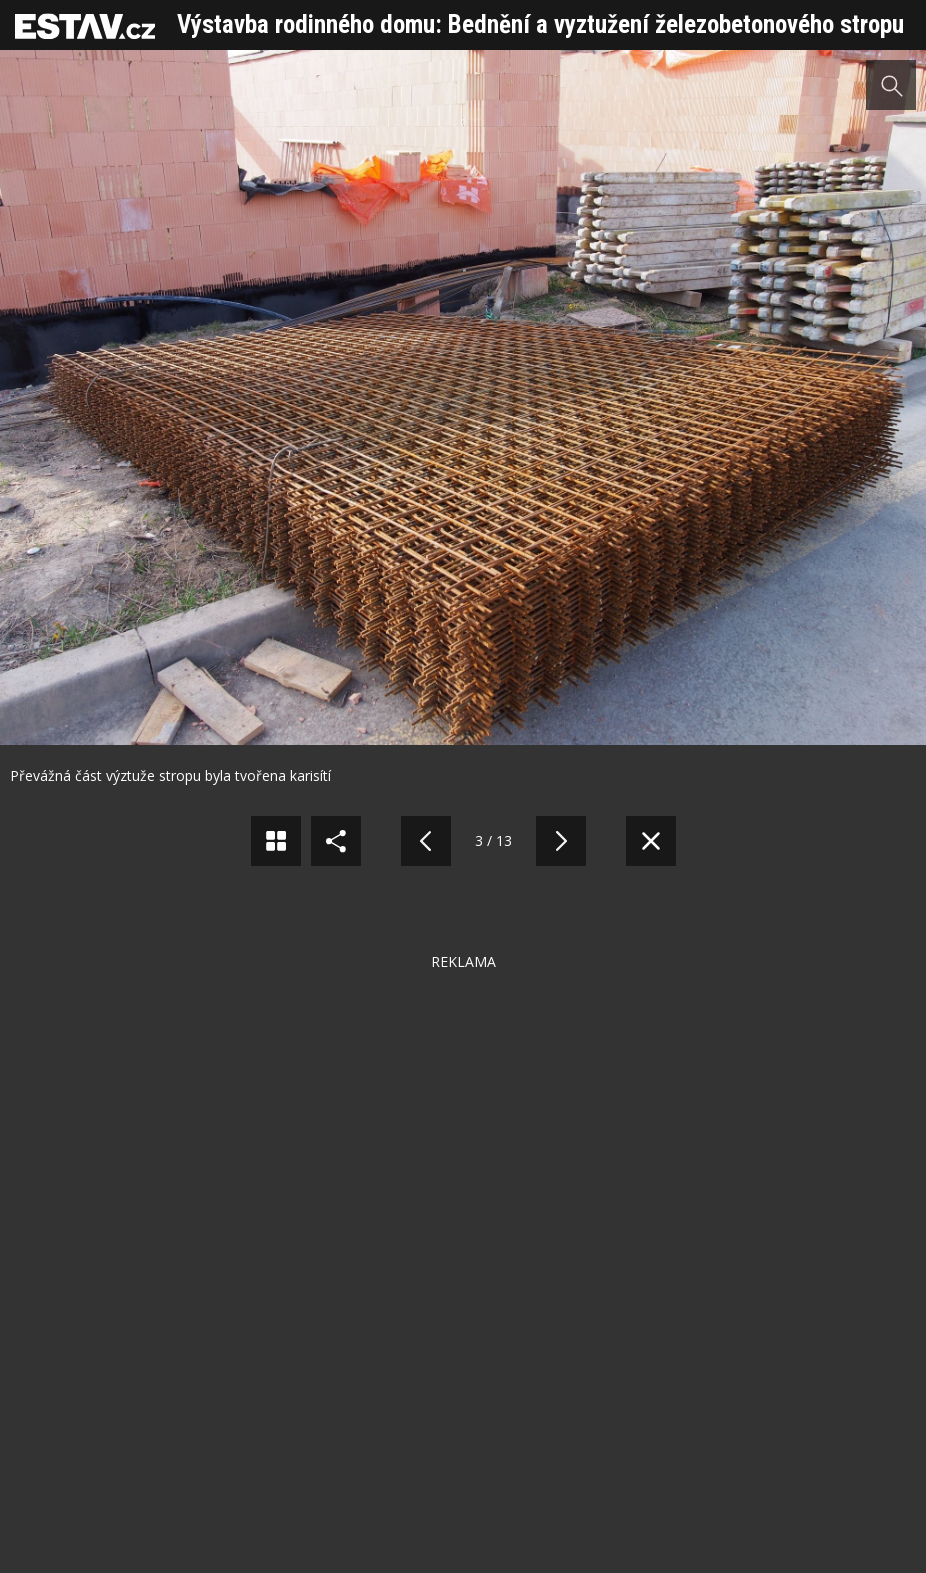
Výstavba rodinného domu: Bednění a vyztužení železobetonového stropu (540, 24)
